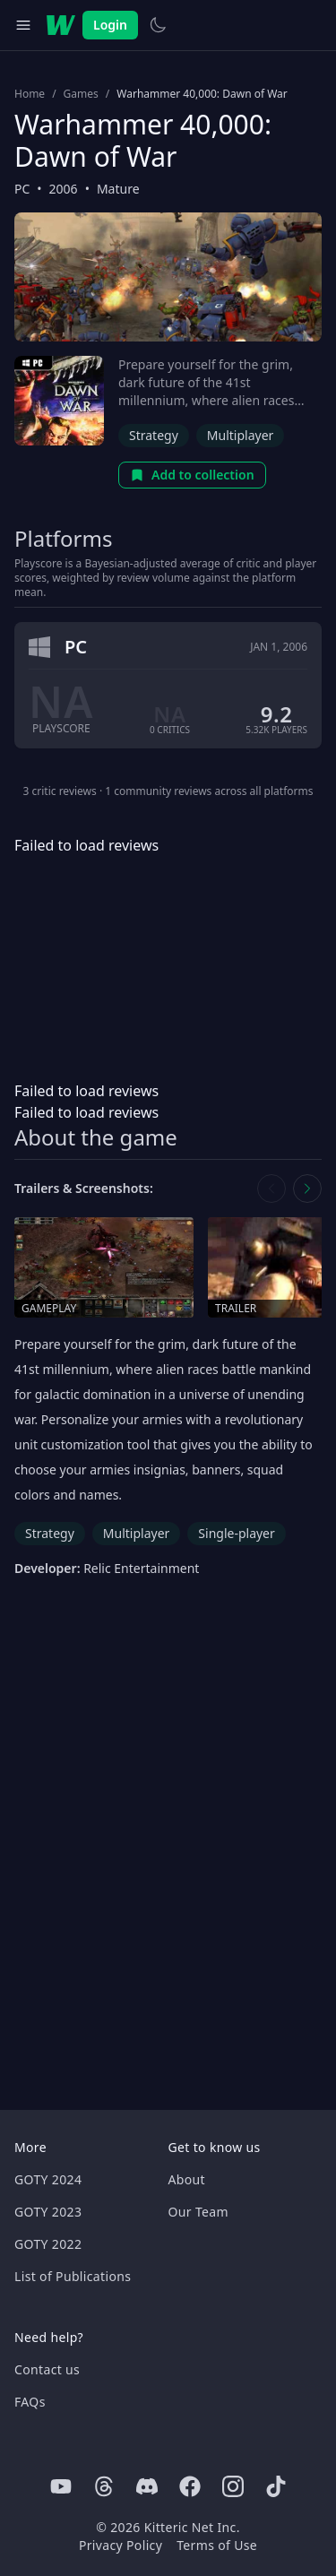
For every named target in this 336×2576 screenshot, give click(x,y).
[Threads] (104, 2486)
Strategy (153, 435)
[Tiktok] (276, 2486)
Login (110, 24)
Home (29, 94)
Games (81, 94)
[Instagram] (233, 2486)
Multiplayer (240, 435)
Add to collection (192, 474)
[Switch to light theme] (158, 25)
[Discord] (147, 2486)
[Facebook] (190, 2486)
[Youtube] (61, 2486)
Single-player (236, 1533)
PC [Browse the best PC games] (22, 188)
